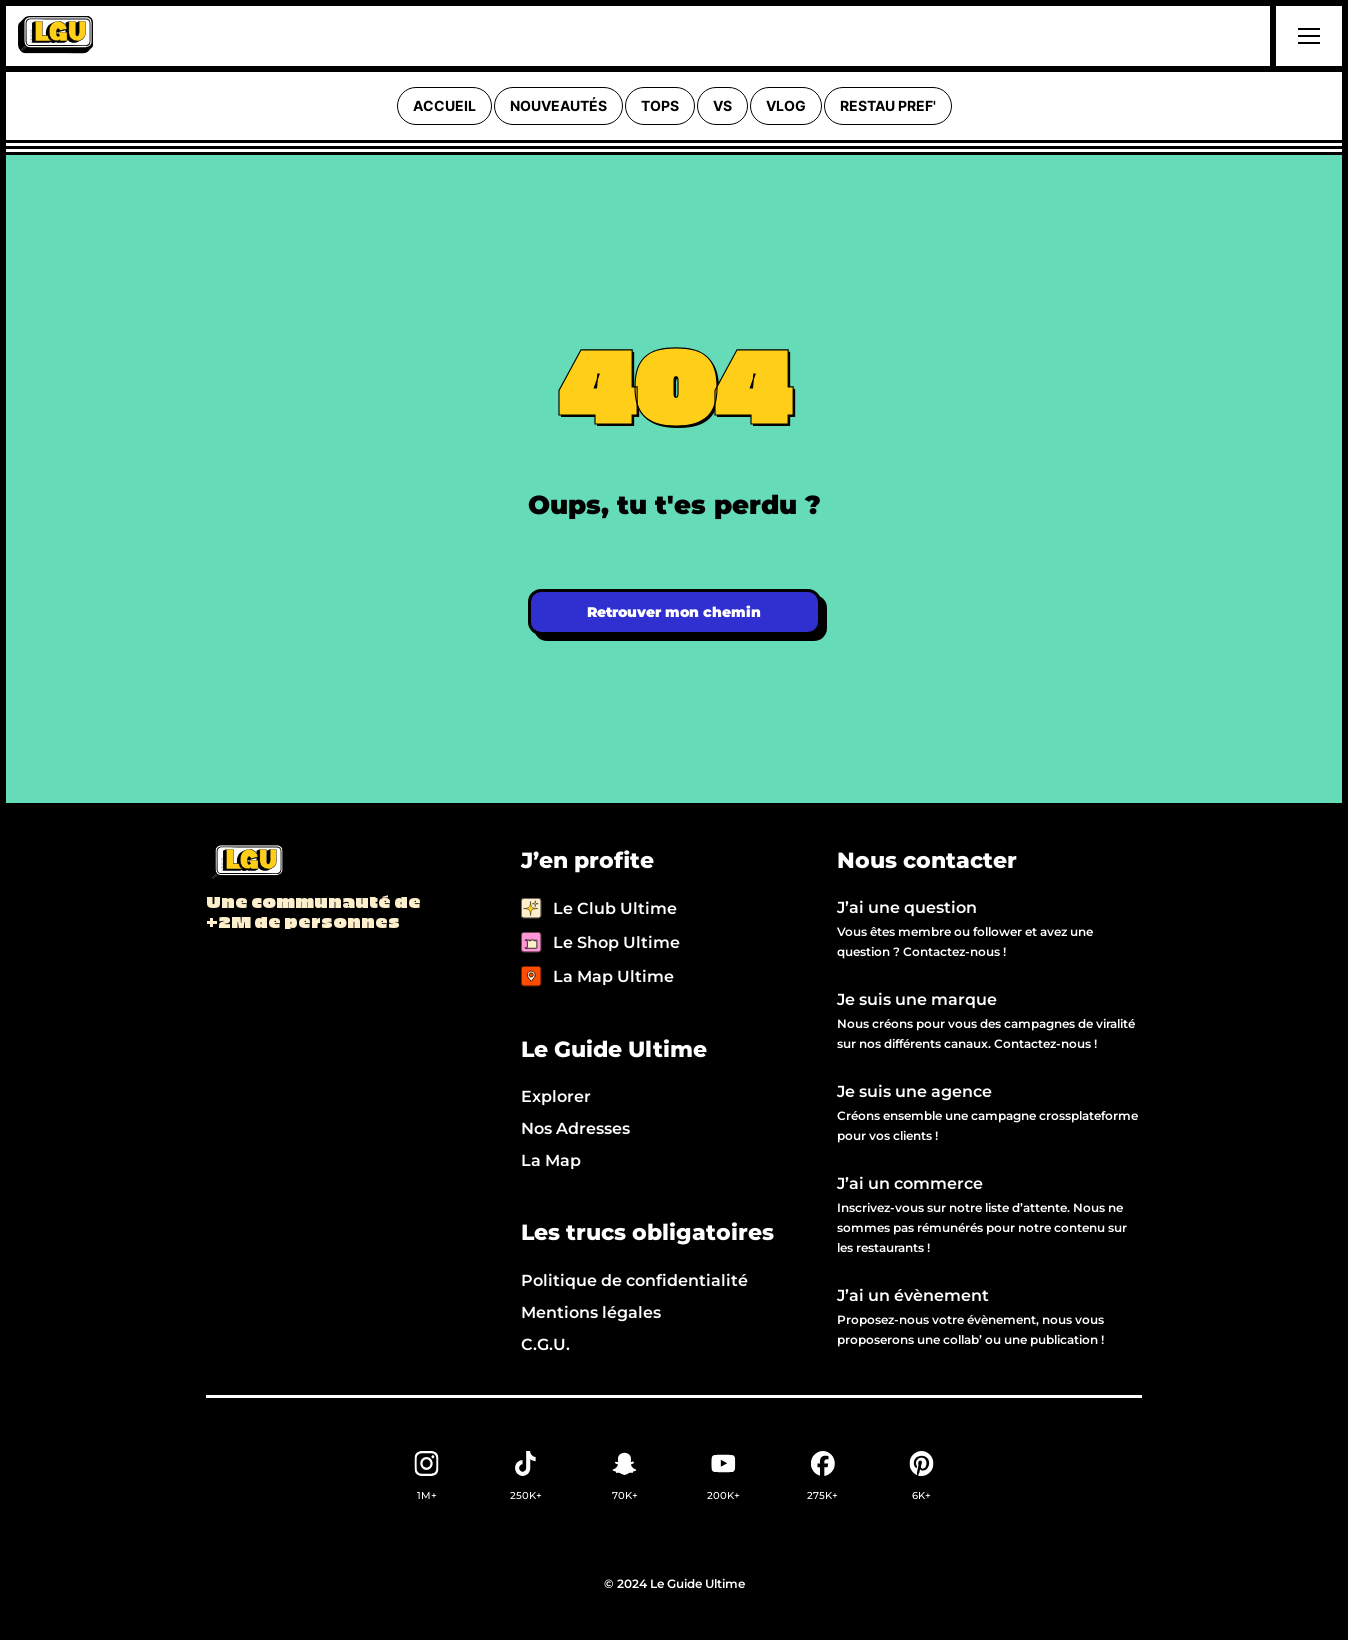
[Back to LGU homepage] (246, 863)
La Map (551, 1160)
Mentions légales (591, 1312)
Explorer (556, 1096)
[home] (55, 36)
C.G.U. (545, 1344)
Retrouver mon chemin (674, 612)
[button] (1306, 36)
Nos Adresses (575, 1128)
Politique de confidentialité (634, 1280)
